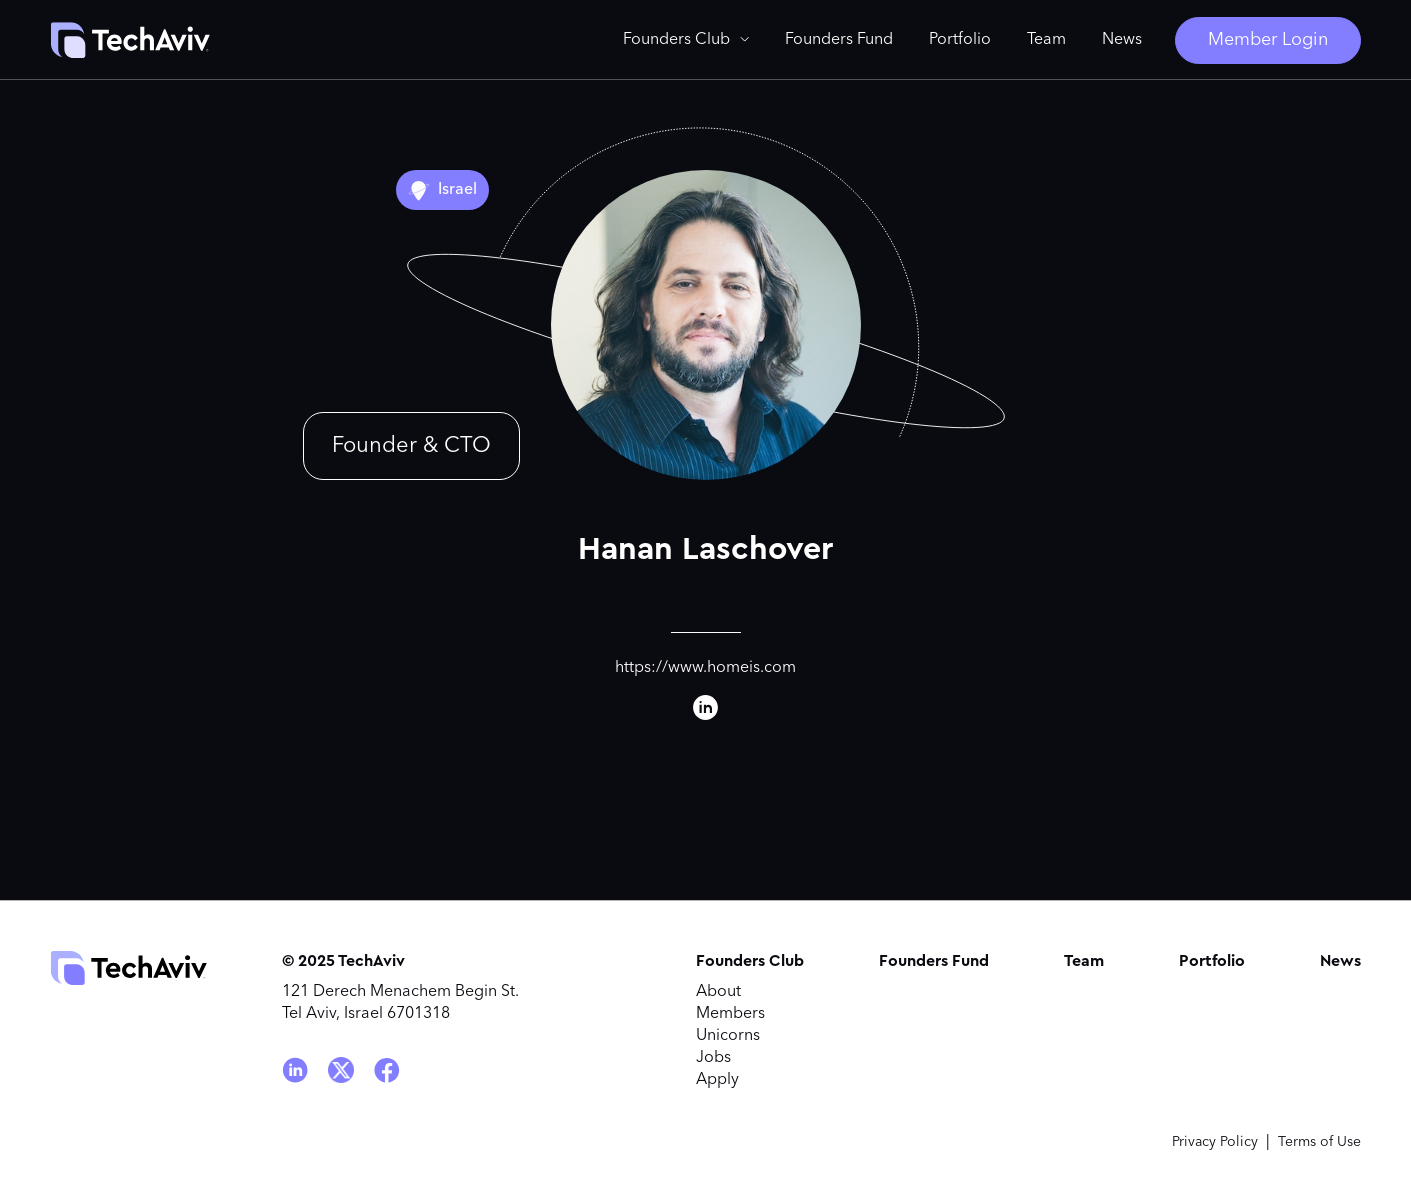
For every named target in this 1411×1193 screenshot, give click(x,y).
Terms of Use (1319, 1142)
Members (730, 1014)
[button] (686, 40)
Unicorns (728, 1036)
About (718, 992)
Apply (717, 1080)
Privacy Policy (1215, 1142)
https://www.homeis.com (705, 668)
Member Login (1268, 40)
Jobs (713, 1058)
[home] (130, 40)
